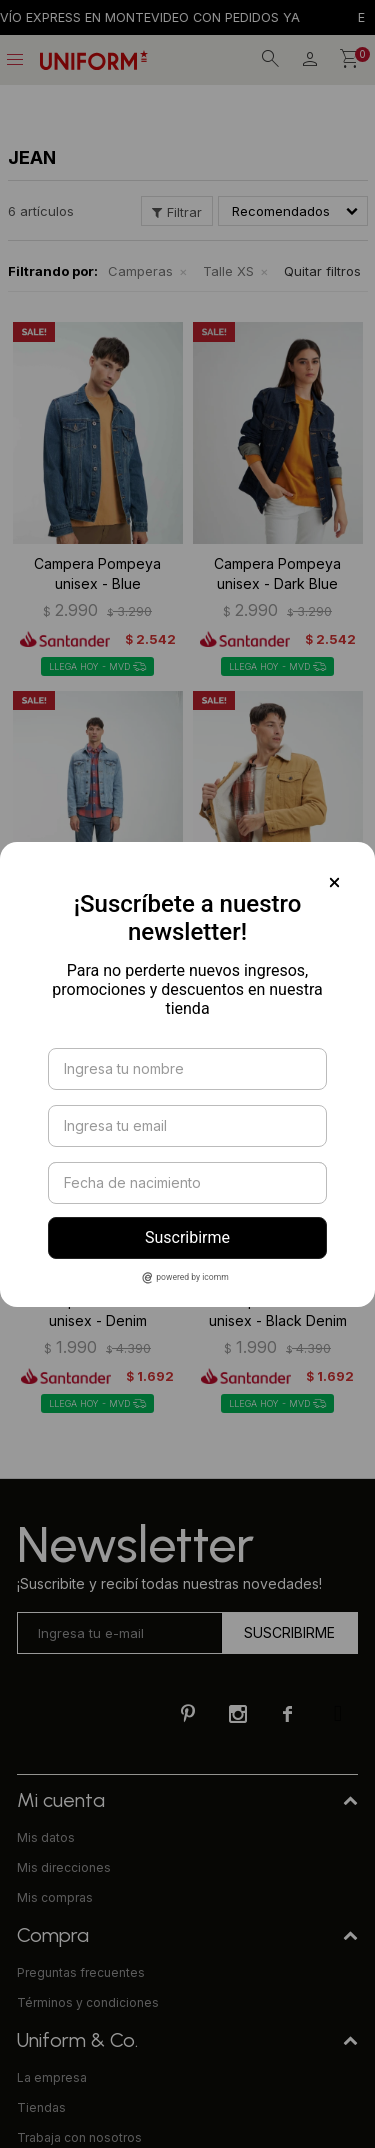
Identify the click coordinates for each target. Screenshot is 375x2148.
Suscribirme (187, 1237)
